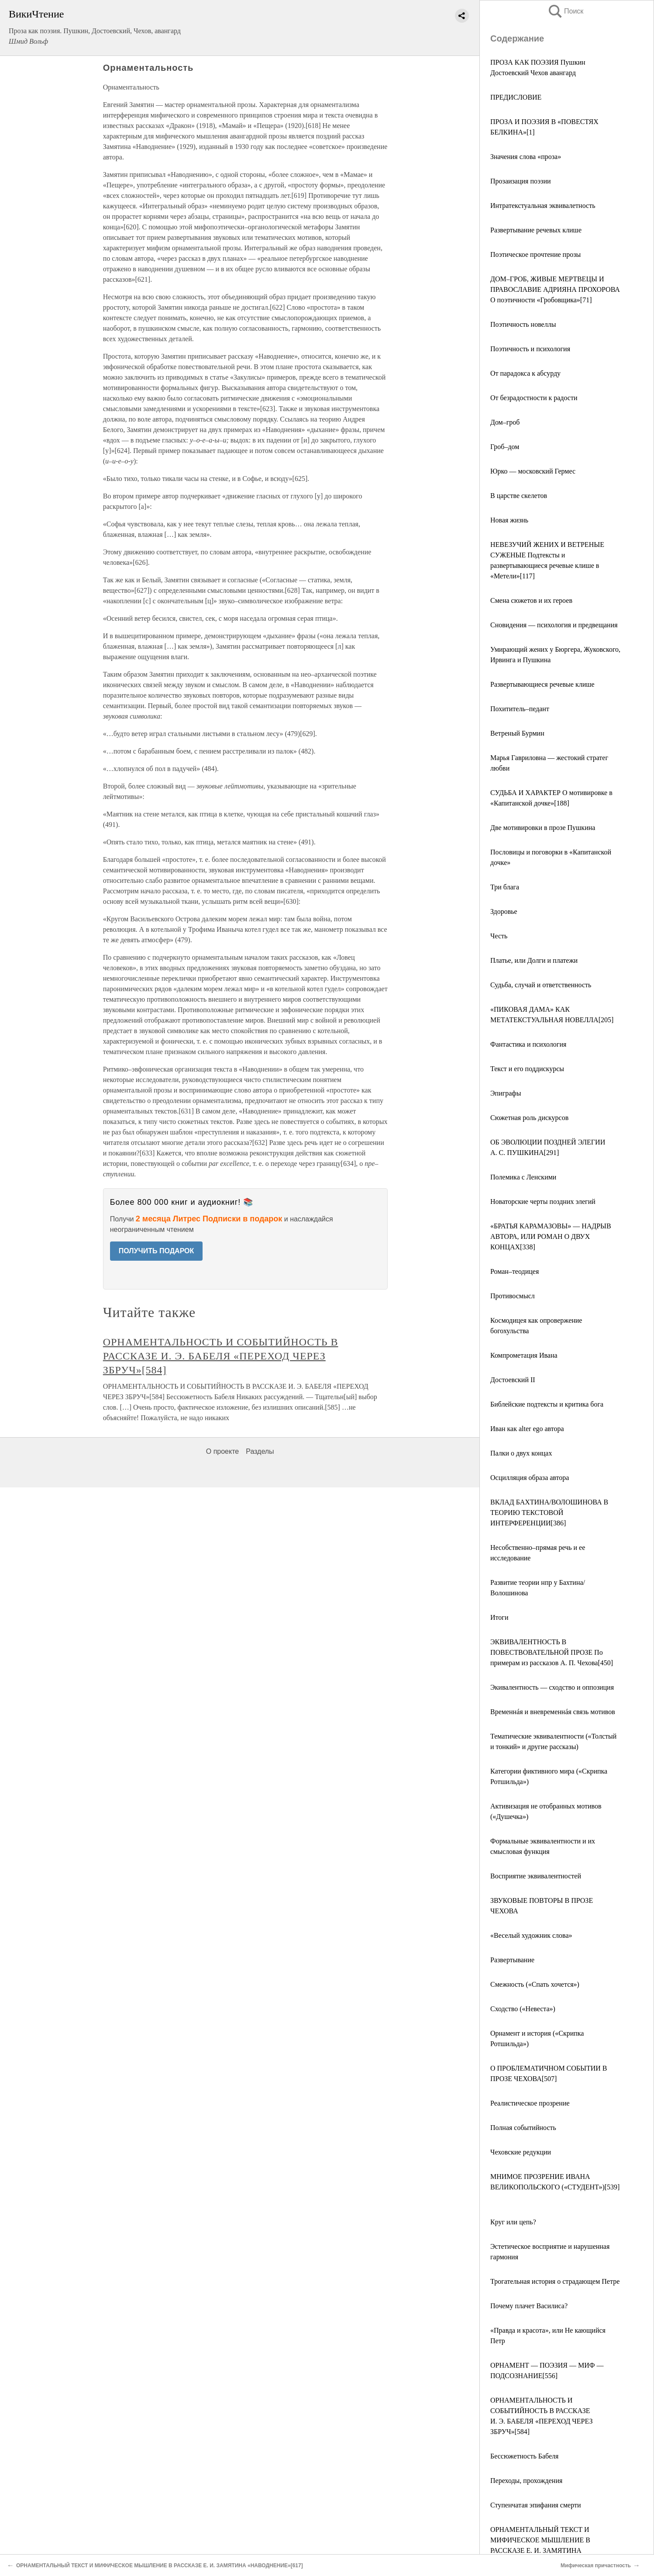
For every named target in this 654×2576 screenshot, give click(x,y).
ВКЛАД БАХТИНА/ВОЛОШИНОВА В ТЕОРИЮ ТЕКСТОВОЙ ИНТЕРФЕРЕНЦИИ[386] (549, 1512)
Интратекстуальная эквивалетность (542, 205)
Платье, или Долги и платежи (534, 960)
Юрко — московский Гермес (532, 471)
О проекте (222, 1451)
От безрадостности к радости (534, 397)
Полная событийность (523, 2127)
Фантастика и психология (528, 1044)
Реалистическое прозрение (530, 2103)
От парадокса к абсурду (525, 373)
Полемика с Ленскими (523, 1177)
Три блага (504, 887)
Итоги (499, 1617)
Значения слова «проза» (525, 156)
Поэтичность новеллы (523, 324)
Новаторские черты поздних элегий (542, 1201)
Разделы (260, 1451)
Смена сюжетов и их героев (531, 600)
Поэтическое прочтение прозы (535, 254)
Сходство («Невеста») (522, 2008)
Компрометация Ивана (524, 1355)
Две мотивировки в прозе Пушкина (542, 827)
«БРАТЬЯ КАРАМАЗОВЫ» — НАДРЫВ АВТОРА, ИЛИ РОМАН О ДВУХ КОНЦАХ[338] (550, 1236)
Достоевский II (512, 1379)
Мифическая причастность (596, 2565)
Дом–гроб (505, 422)
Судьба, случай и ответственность (540, 985)
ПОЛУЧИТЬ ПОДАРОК (156, 1251)
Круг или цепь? (513, 2222)
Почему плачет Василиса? (529, 2306)
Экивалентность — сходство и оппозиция (552, 1687)
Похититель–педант (519, 708)
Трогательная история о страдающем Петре (555, 2281)
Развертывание (512, 1960)
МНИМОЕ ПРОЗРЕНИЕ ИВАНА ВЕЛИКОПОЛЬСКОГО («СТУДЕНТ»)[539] (555, 2187)
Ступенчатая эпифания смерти (535, 2505)
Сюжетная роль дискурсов (529, 1117)
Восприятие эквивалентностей (535, 1876)
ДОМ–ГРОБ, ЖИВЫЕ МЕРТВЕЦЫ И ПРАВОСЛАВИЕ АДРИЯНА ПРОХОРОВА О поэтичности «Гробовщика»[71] (555, 289)
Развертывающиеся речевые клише (542, 684)
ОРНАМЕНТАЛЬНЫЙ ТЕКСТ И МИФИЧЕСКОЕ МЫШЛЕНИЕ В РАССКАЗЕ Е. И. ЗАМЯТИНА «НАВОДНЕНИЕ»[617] (161, 2565)
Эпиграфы (505, 1093)
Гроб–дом (504, 446)
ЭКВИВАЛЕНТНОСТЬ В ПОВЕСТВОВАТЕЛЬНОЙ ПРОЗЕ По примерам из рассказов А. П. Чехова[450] (551, 1652)
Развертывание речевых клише (536, 230)
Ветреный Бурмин (517, 733)
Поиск (565, 11)
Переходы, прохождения (526, 2480)
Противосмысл (512, 1296)
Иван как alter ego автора (527, 1428)
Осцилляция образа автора (529, 1477)
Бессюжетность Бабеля (524, 2456)
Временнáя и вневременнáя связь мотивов (552, 1711)
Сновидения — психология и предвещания (554, 625)
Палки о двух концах (521, 1453)
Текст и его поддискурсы (527, 1068)
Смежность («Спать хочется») (534, 1984)
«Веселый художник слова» (531, 1935)
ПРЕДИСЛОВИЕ (515, 97)
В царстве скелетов (518, 495)
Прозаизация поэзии (520, 181)
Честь (498, 936)
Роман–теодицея (514, 1271)
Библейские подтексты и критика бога (546, 1404)
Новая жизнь (509, 520)
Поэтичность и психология (530, 349)
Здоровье (503, 911)
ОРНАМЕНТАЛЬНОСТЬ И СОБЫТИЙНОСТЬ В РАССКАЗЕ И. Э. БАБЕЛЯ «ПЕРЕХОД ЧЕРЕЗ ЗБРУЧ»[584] (220, 1356)
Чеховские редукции (520, 2152)
